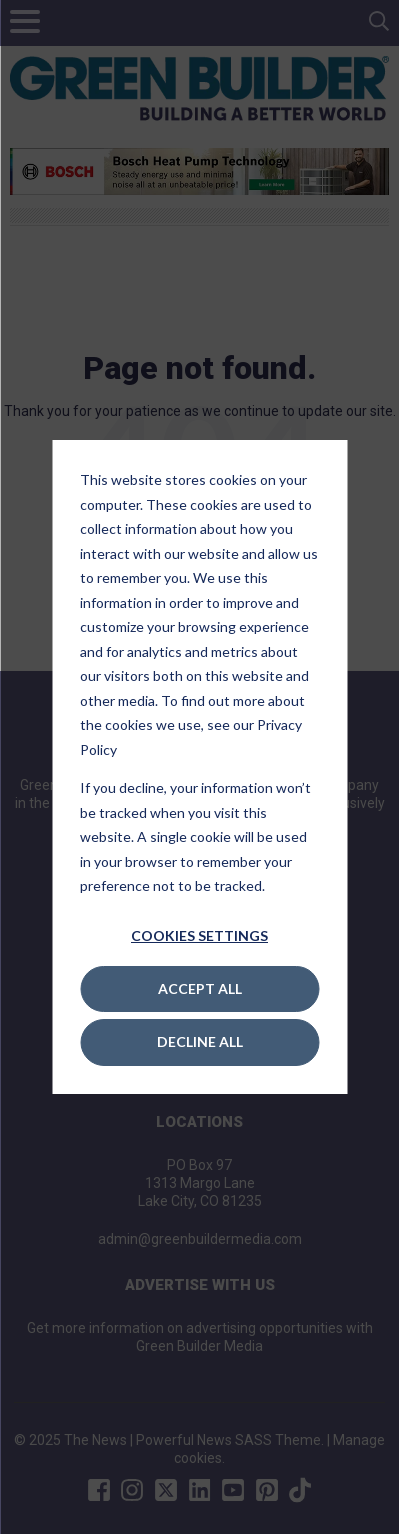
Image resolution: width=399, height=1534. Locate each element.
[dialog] (199, 767)
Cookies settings (199, 935)
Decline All (200, 1041)
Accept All (200, 988)
